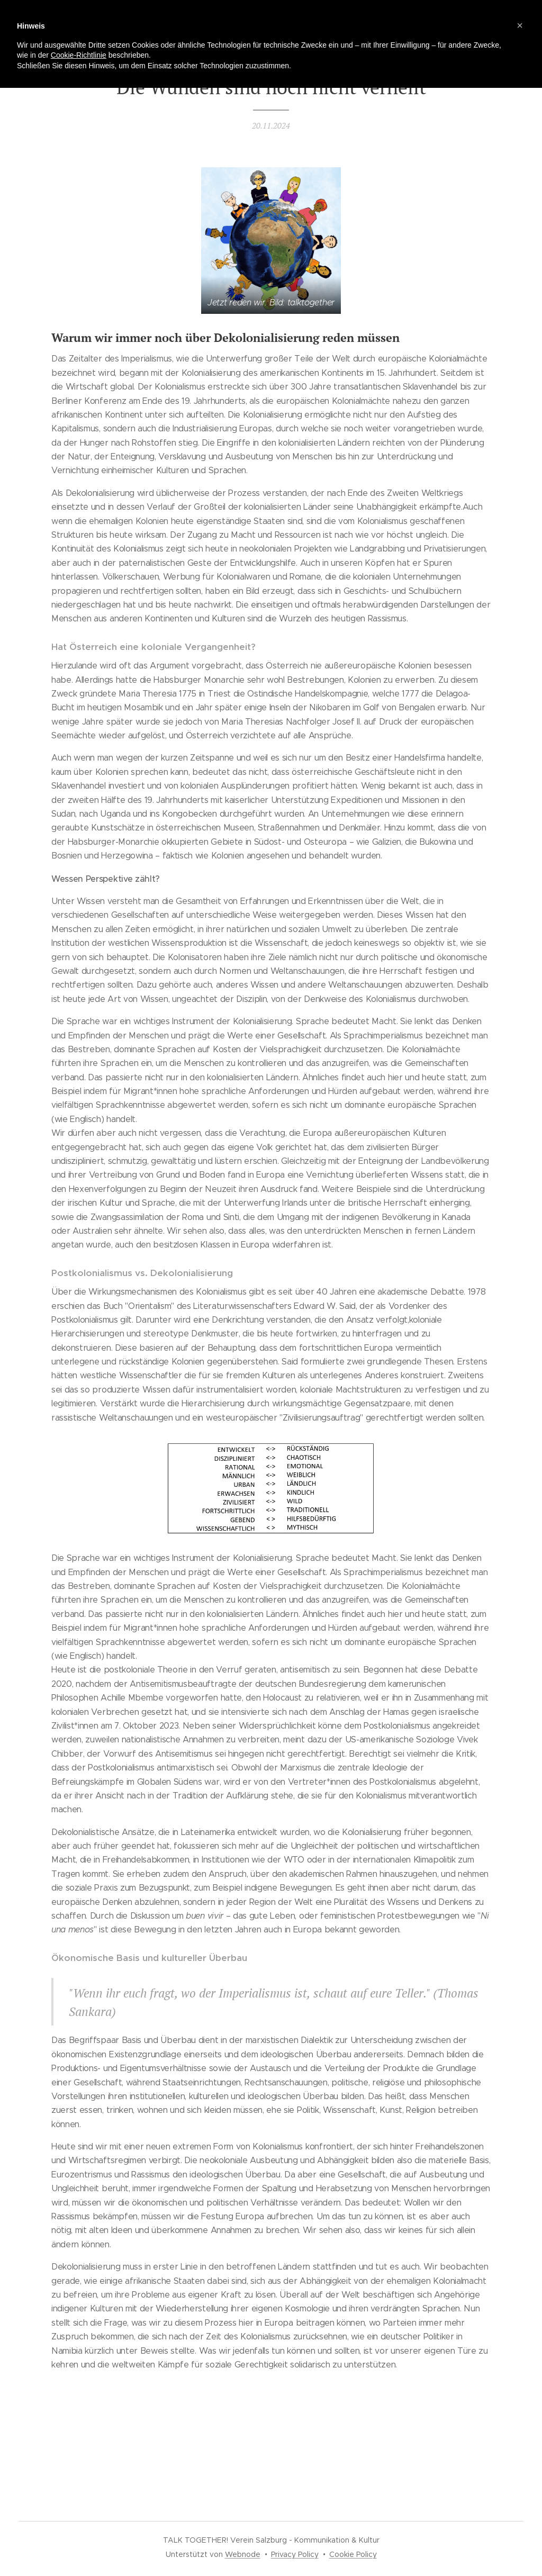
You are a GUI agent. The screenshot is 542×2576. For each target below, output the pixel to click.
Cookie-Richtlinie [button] (78, 55)
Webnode (242, 2554)
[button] (519, 25)
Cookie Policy (353, 2554)
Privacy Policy (295, 2554)
